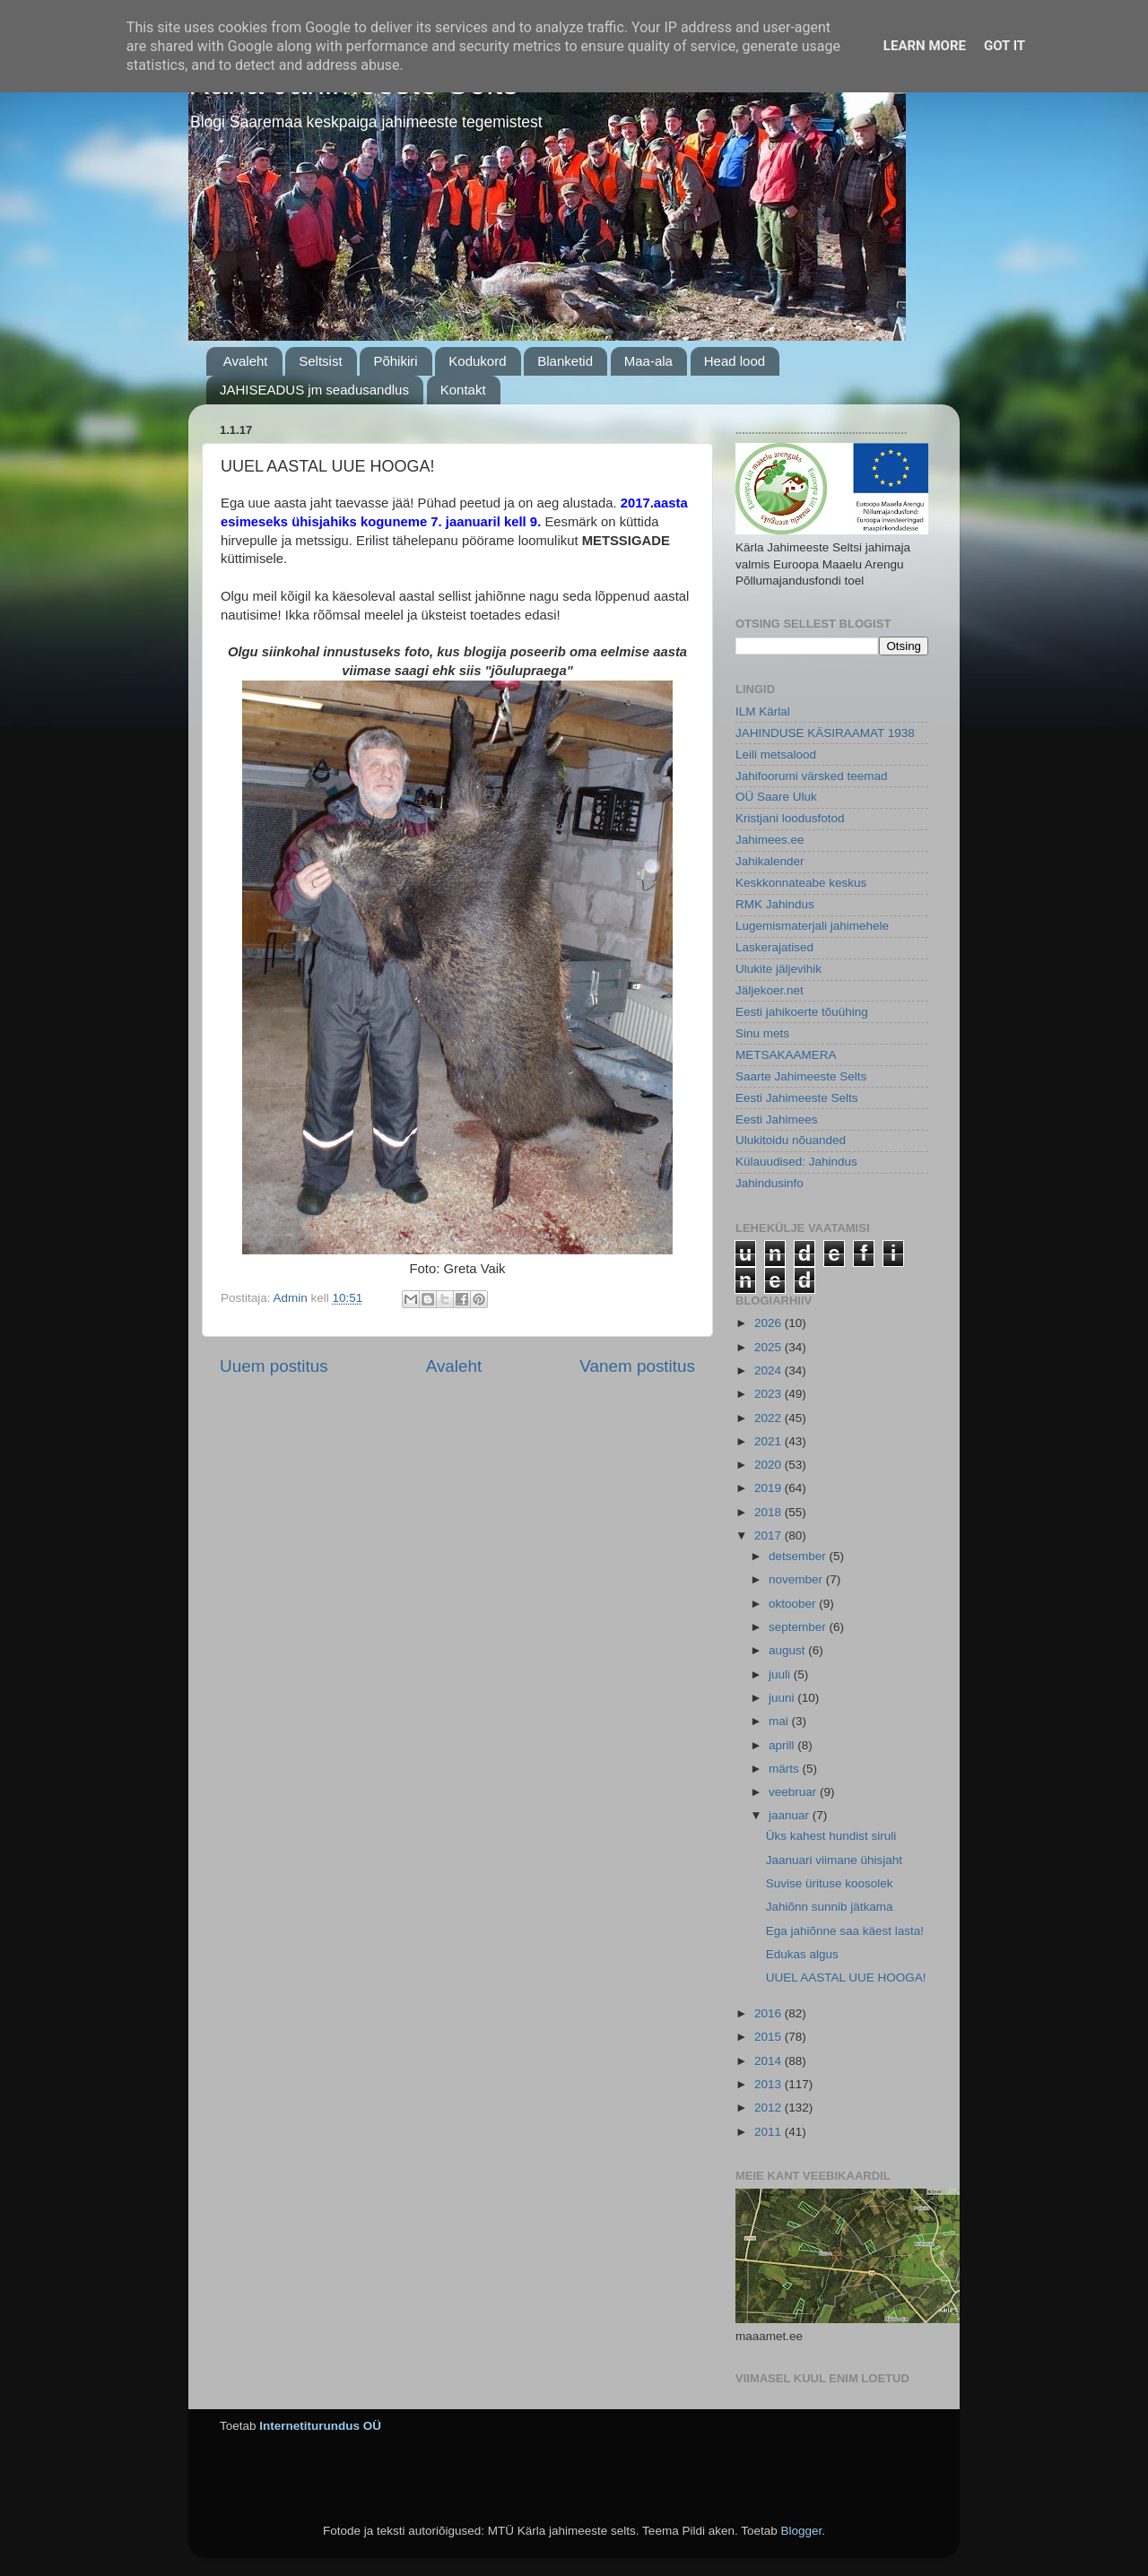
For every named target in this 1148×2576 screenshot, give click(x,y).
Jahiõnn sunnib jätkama (829, 1906)
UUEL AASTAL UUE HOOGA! (846, 1977)
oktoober (794, 1603)
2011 (769, 2131)
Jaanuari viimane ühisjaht (834, 1860)
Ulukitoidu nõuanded (790, 1140)
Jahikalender (769, 861)
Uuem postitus (274, 1366)
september (799, 1627)
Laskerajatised (774, 947)
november (797, 1579)
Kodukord (477, 361)
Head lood (734, 361)
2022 (769, 1418)
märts (786, 1768)
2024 (769, 1370)
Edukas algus (802, 1954)
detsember (799, 1556)
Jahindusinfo (769, 1183)
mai (780, 1721)
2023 (769, 1394)
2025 (769, 1347)
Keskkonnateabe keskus (800, 882)
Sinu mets (762, 1033)
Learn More (924, 46)
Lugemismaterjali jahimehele (812, 925)
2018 (769, 1512)
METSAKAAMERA (786, 1055)
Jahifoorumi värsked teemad (811, 776)
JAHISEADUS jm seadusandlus (314, 389)
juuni (783, 1697)
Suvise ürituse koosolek (829, 1883)
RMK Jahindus (774, 904)
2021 (769, 1441)
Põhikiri (395, 361)
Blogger (801, 2530)
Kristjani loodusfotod (790, 818)
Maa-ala (648, 361)
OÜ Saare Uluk (776, 796)
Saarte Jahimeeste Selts (800, 1076)
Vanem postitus (637, 1366)
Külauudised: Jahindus (796, 1161)
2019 (769, 1488)
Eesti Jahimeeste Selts (796, 1098)
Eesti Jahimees (776, 1119)
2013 (769, 2084)
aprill (783, 1745)
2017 (769, 1535)
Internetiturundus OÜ (320, 2426)
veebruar (794, 1792)
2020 (769, 1464)
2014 (769, 2061)
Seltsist (320, 361)
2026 (769, 1323)
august (788, 1650)
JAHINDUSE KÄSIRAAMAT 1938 (825, 733)
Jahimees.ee (769, 839)
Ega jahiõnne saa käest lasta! (845, 1931)
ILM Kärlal (762, 711)
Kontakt (463, 389)
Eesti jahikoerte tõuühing (801, 1012)
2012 (769, 2107)
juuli (781, 1674)
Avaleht (245, 361)
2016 (769, 2013)
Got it (1004, 46)
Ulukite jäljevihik (778, 969)
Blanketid (565, 361)
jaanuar (791, 1815)
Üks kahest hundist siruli (831, 1836)
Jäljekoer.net (769, 990)
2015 (769, 2036)
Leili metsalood (775, 754)
